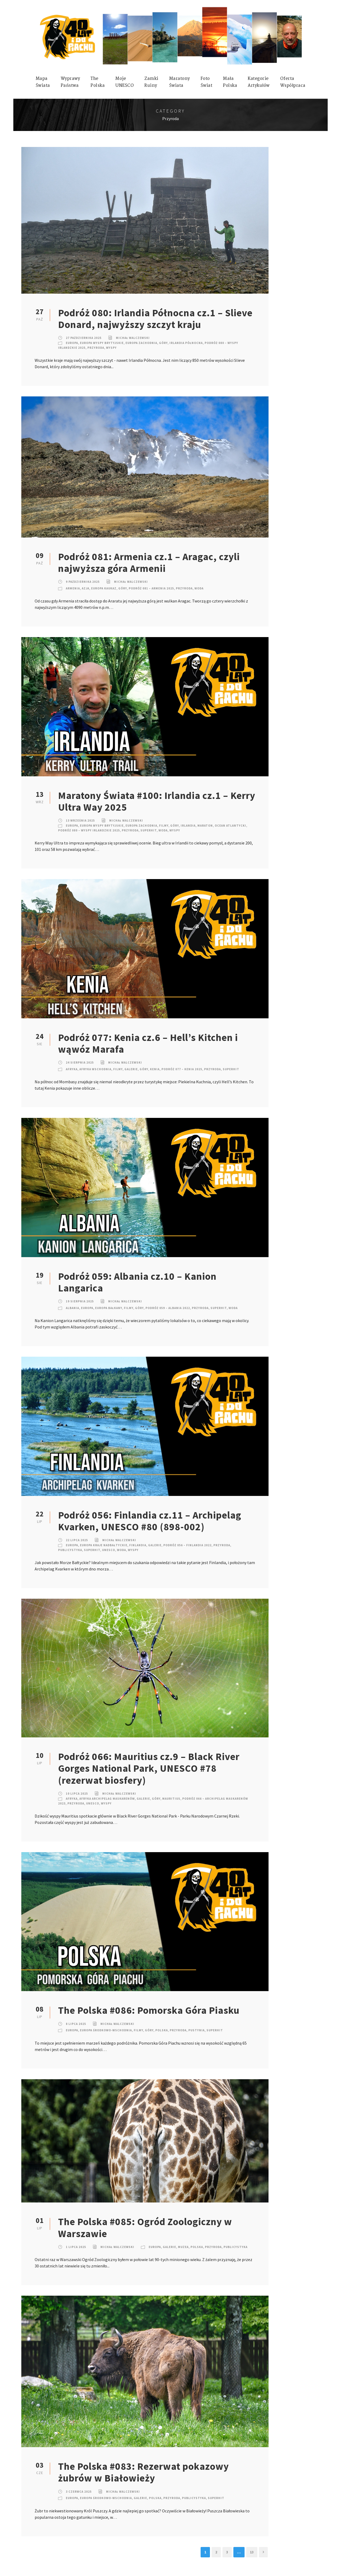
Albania (72, 1308)
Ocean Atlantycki (230, 825)
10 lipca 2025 (77, 1793)
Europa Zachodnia (141, 343)
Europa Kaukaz (103, 588)
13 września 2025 (80, 820)
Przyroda (95, 348)
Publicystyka (70, 1550)
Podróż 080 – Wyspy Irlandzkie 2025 (89, 830)
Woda (199, 588)
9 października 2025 (83, 582)
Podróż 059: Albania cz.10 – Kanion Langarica (137, 1282)
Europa (72, 343)
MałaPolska (230, 82)
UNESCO (108, 1550)
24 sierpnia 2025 (80, 1062)
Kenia (155, 1069)
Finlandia (137, 1545)
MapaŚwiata (43, 82)
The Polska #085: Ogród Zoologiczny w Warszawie (145, 2227)
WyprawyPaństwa (70, 82)
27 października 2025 (84, 338)
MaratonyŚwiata (179, 82)
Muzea (183, 2247)
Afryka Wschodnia (95, 1069)
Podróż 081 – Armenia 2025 (151, 588)
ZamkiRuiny (151, 82)
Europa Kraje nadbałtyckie (103, 1545)
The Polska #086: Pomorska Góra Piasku (148, 2010)
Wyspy (111, 348)
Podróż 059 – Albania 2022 (167, 1308)
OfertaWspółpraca (293, 82)
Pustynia (196, 2030)
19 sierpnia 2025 (80, 1301)
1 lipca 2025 (76, 2247)
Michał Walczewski (133, 338)
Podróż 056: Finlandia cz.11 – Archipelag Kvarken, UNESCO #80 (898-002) (149, 1521)
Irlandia (188, 825)
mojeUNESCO (124, 82)
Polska (161, 2030)
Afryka (72, 1069)
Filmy (163, 825)
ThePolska (98, 82)
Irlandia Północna (186, 343)
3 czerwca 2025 (79, 2491)
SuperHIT (148, 830)
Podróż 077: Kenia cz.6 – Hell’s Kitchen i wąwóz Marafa (148, 1043)
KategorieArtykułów (259, 82)
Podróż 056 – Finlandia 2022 (187, 1545)
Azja (85, 588)
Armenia (73, 588)
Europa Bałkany (108, 1308)
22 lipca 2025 (77, 1540)
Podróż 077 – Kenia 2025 (181, 1069)
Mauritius (171, 1798)
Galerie (131, 1069)
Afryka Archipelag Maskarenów (107, 1798)
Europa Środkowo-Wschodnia (106, 2030)
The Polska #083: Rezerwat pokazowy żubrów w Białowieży (143, 2472)
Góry (163, 343)
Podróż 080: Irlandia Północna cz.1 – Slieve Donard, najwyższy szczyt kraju (155, 319)
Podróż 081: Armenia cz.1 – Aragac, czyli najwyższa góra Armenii (149, 563)
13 (252, 2552)
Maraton (205, 825)
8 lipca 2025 (76, 2024)
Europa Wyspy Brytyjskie (102, 343)
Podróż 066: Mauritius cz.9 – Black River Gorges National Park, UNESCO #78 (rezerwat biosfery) (148, 1768)
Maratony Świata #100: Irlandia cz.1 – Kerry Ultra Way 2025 (156, 801)
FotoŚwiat (207, 82)
